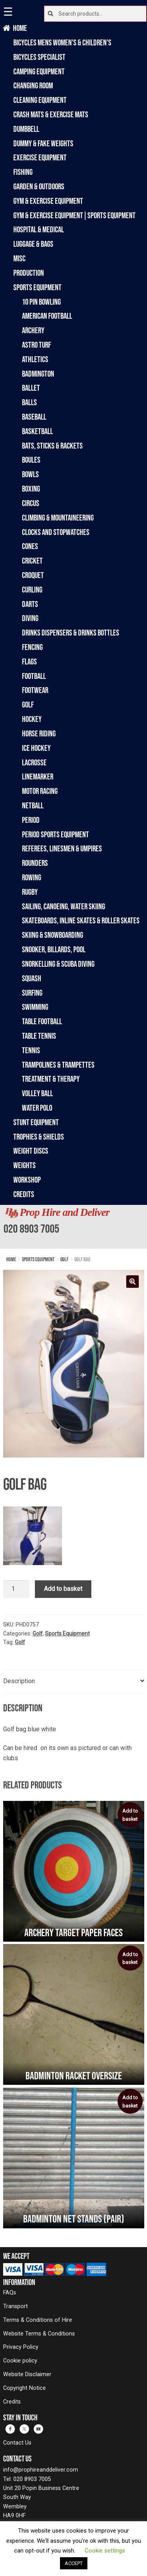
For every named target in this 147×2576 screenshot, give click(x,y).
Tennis (31, 1050)
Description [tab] (19, 1681)
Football (34, 675)
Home (20, 27)
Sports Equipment (37, 287)
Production (28, 272)
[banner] (73, 1227)
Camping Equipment (39, 71)
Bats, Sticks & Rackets (52, 445)
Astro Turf (36, 344)
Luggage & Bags (33, 243)
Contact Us (17, 2443)
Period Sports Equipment (55, 834)
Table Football (42, 1021)
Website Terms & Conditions (39, 2333)
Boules (31, 459)
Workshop (27, 1179)
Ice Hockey (36, 747)
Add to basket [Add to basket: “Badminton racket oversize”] (130, 1958)
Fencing (32, 647)
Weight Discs (30, 1150)
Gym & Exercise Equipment (48, 200)
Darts (30, 604)
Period (31, 819)
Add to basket (63, 1588)
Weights (24, 1165)
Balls (29, 402)
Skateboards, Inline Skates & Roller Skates (81, 920)
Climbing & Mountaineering (58, 517)
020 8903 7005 (31, 1228)
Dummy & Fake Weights (43, 143)
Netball (33, 805)
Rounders (35, 862)
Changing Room (33, 85)
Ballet (31, 387)
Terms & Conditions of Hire (37, 2320)
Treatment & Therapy (51, 1078)
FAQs (9, 2292)
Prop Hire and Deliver (64, 1212)
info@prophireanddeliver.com (40, 2469)
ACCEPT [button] (74, 2563)
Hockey (32, 718)
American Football (47, 315)
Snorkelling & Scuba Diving (58, 963)
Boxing (31, 488)
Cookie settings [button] (105, 2550)
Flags (29, 661)
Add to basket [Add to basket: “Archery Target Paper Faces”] (130, 1815)
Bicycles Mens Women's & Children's (62, 42)
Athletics (35, 359)
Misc (19, 258)
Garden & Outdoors (38, 186)
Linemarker (37, 776)
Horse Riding (39, 733)
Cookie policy (20, 2360)
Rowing (31, 877)
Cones (30, 546)
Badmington (38, 373)
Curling (32, 589)
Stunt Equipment (36, 1122)
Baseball (34, 416)
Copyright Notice (24, 2388)
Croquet (33, 575)
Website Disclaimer (27, 2374)
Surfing (32, 992)
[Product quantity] (16, 1589)
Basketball (37, 431)
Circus (30, 503)
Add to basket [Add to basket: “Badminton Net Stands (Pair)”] (130, 2102)
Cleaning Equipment (40, 99)
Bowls (30, 474)
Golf (28, 704)
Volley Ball (37, 1093)
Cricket (32, 560)
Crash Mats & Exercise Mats (50, 114)
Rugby (30, 891)
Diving (30, 618)
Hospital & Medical (38, 229)
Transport (15, 2306)
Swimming (35, 1006)
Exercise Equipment (40, 157)
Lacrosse (34, 762)
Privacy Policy (20, 2347)
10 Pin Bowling (41, 301)
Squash (31, 978)
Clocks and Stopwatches (55, 532)
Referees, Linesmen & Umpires (62, 848)
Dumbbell (26, 128)
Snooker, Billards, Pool (53, 949)
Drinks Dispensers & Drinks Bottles (70, 632)
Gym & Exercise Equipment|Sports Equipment (74, 215)
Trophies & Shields (38, 1136)
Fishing (23, 171)
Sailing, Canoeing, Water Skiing (63, 906)
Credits (23, 1194)
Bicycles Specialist (39, 56)
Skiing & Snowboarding (52, 934)
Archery (33, 330)
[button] (132, 1281)
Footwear (35, 690)
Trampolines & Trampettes (58, 1064)
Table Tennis (39, 1035)
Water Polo (37, 1107)
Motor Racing (40, 790)
